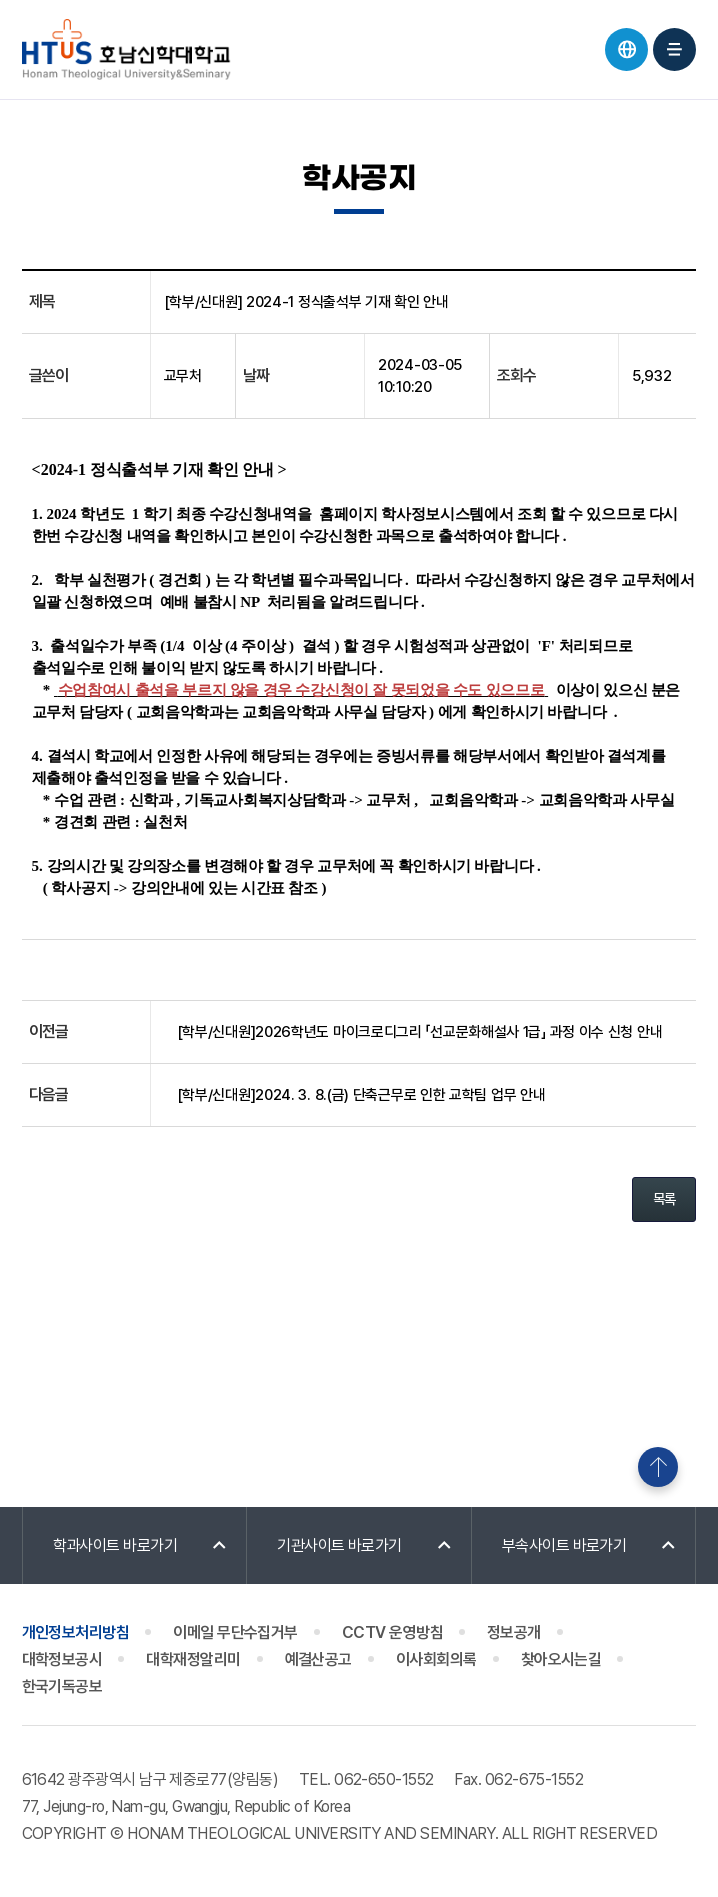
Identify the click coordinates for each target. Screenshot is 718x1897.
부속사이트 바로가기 (564, 1545)
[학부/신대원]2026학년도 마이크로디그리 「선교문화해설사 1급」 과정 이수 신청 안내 (420, 1032)
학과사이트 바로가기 (115, 1545)
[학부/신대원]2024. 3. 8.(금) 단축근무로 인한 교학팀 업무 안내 (361, 1095)
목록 (664, 1199)
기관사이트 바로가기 (339, 1545)
